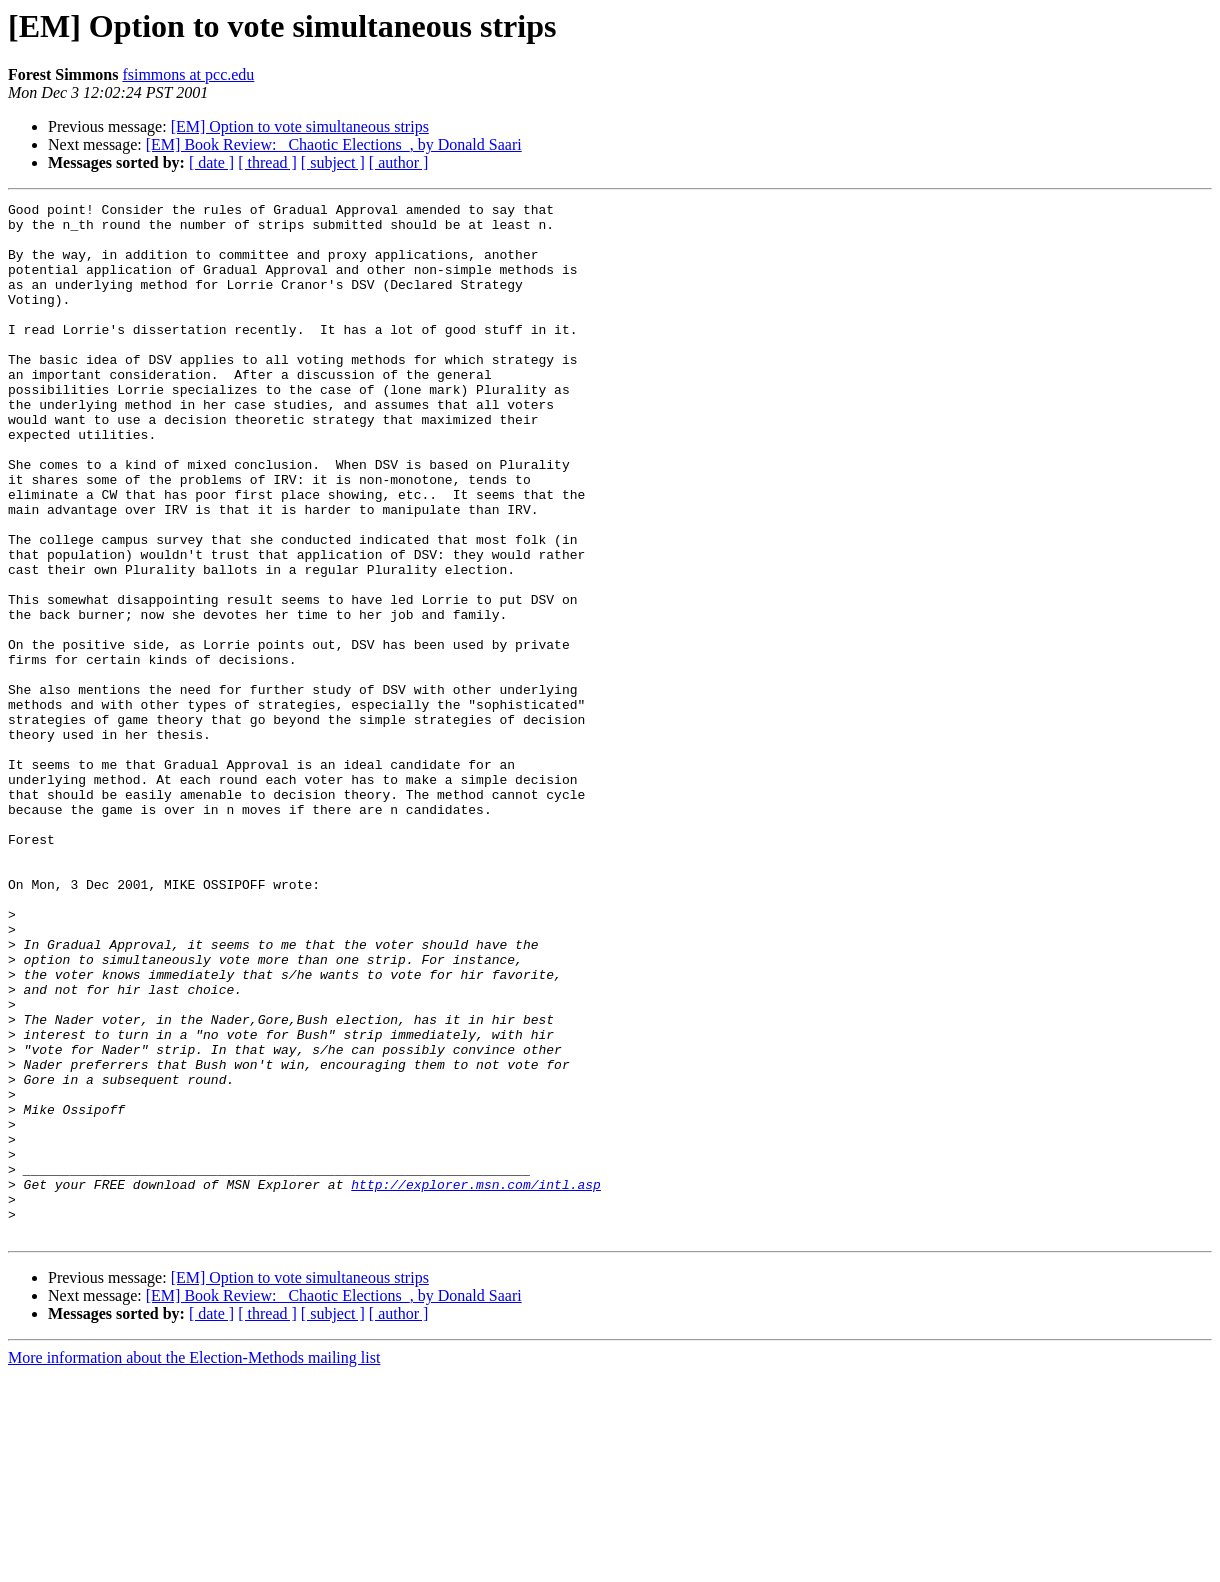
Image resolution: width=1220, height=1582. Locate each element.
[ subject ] (333, 162)
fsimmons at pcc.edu (188, 74)
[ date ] (211, 162)
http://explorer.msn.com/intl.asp (476, 1382)
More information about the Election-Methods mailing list (194, 1564)
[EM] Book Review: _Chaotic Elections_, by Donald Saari (334, 144)
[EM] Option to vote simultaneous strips (300, 126)
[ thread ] (267, 162)
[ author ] (399, 162)
